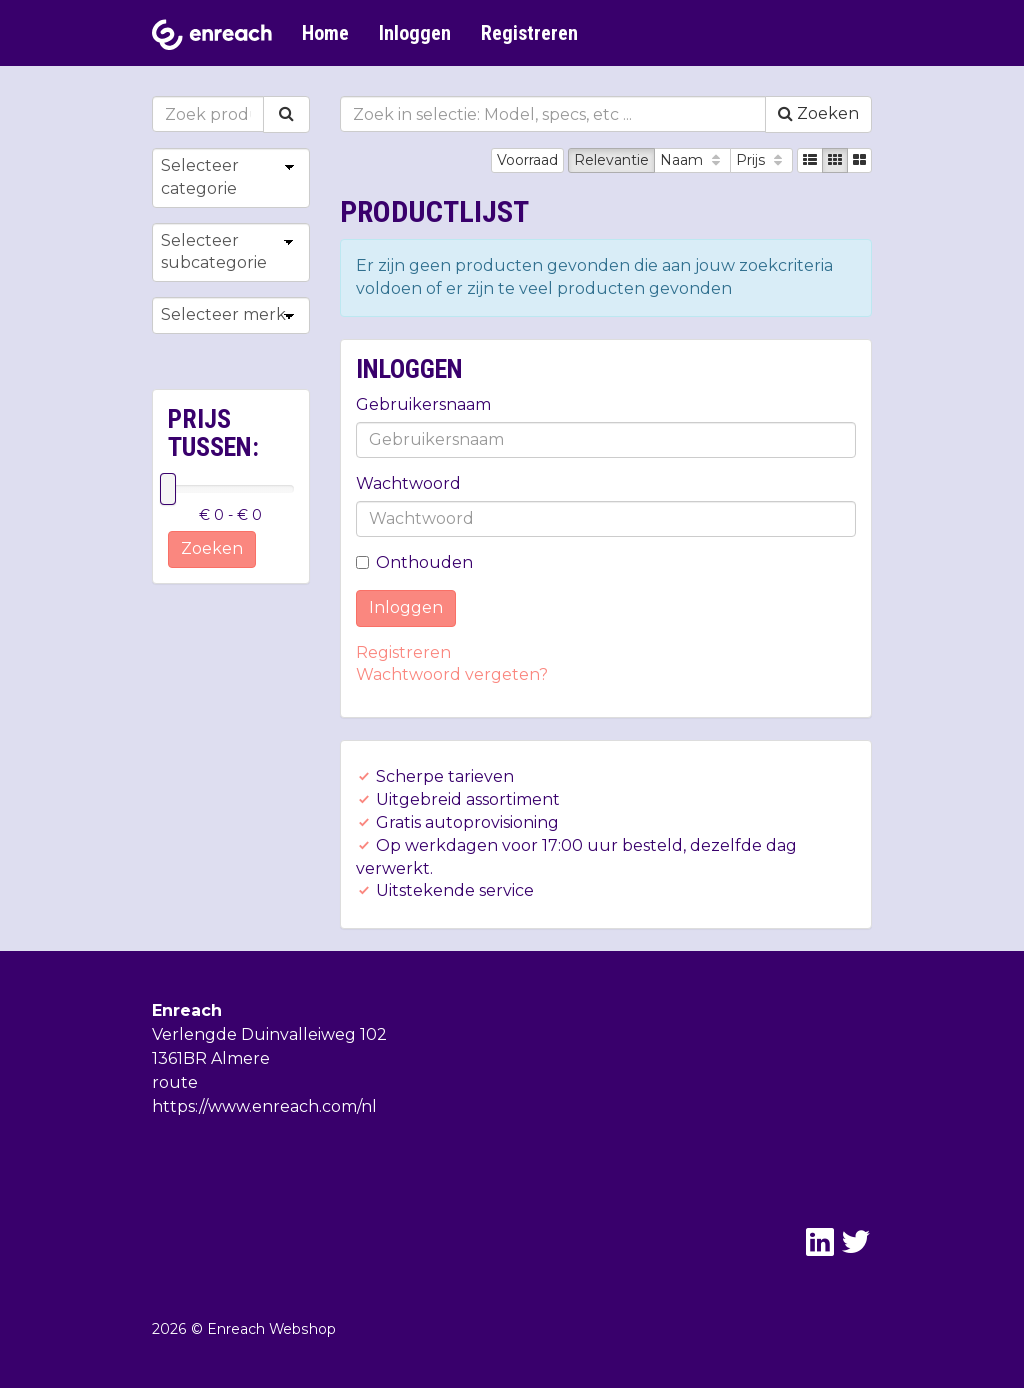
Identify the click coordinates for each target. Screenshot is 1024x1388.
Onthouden (414, 562)
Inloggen (415, 33)
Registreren (529, 33)
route (175, 1082)
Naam (692, 160)
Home (325, 33)
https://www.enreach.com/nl (264, 1106)
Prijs (761, 160)
